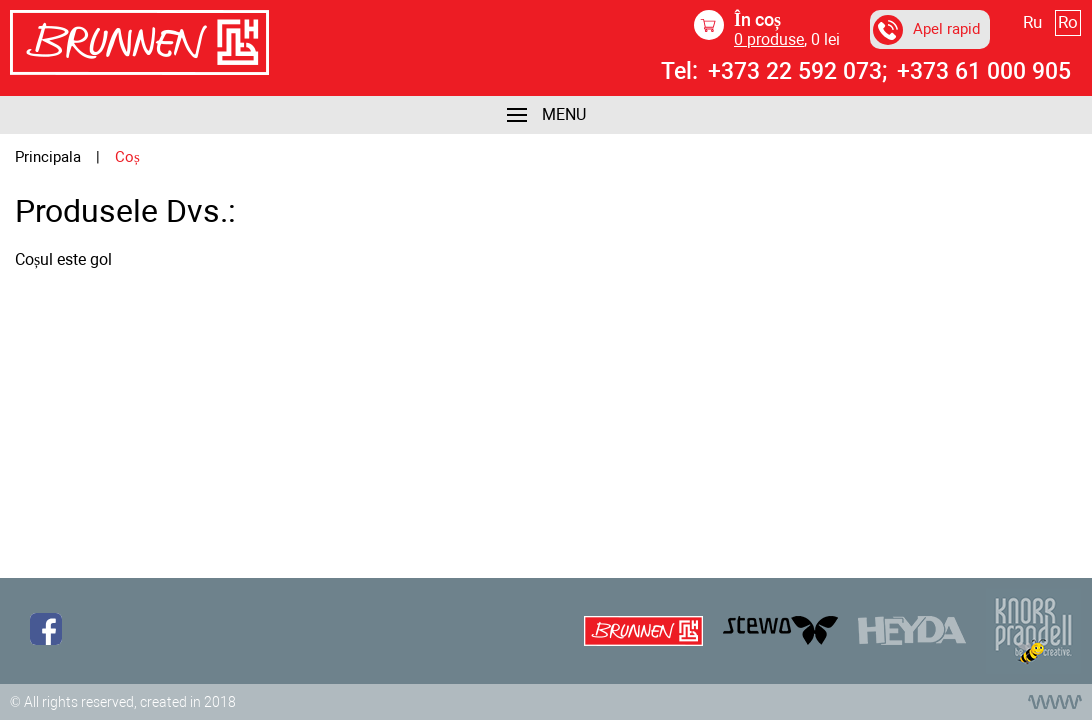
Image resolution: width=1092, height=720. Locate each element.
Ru (1032, 22)
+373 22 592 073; (797, 72)
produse (769, 39)
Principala (48, 157)
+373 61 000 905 (984, 72)
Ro (1068, 22)
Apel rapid (926, 30)
